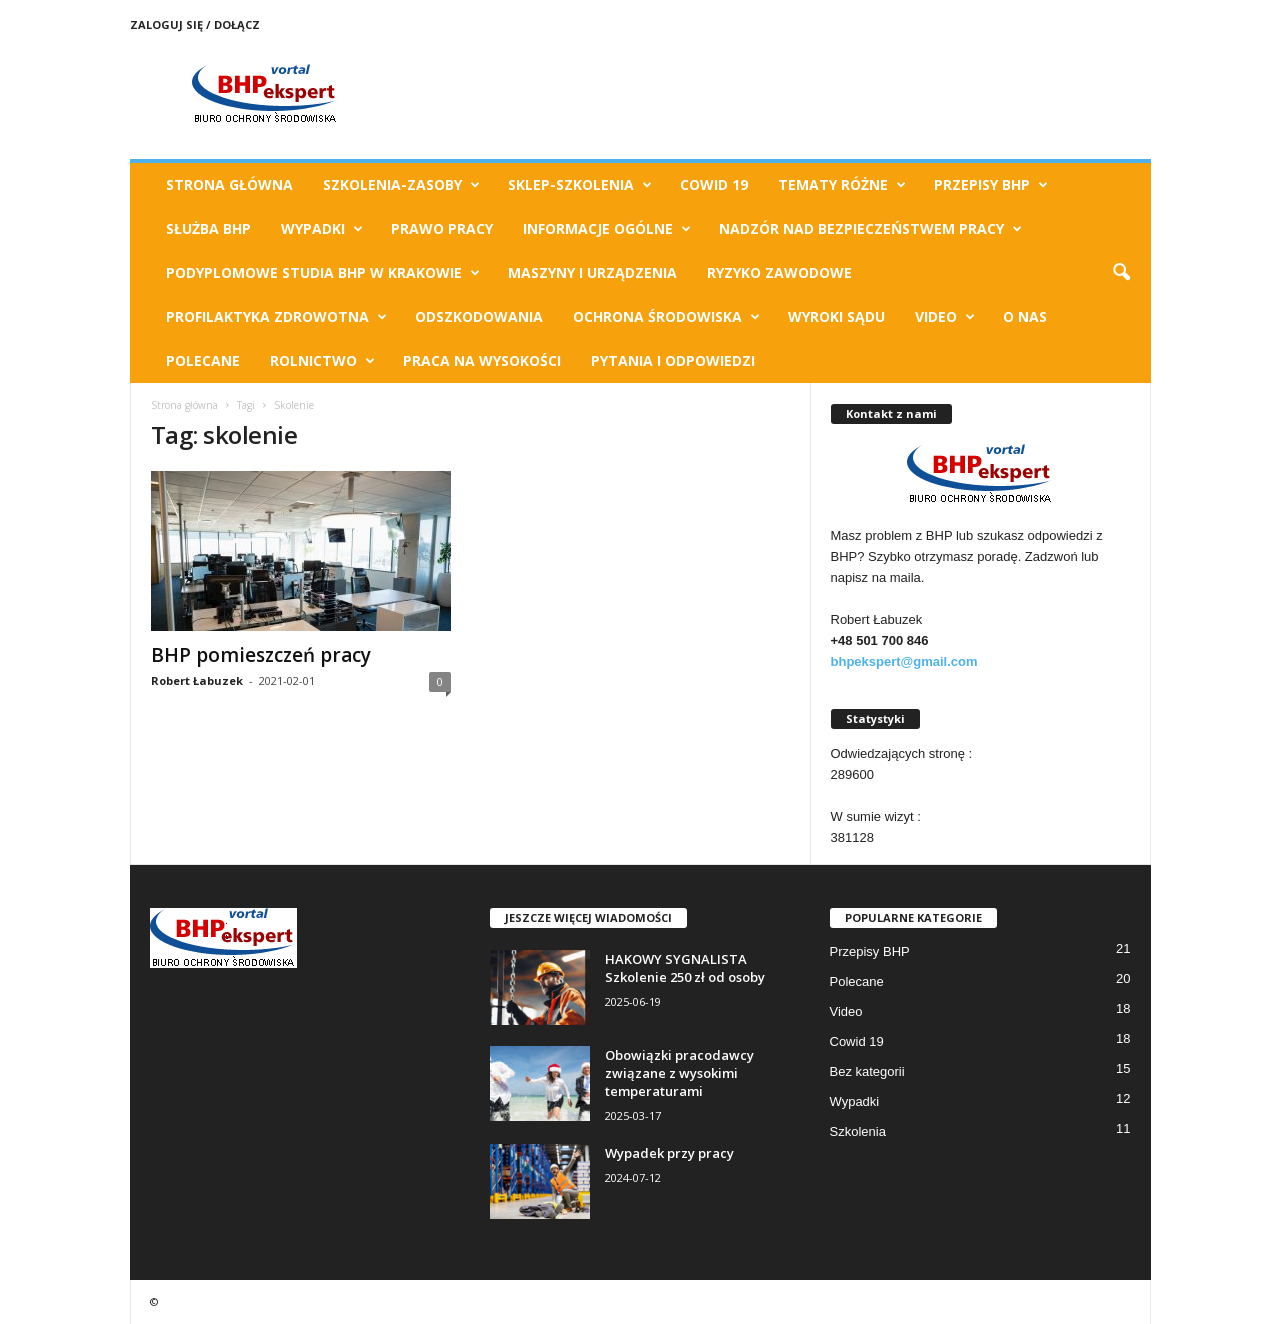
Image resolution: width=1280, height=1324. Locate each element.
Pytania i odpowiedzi (673, 360)
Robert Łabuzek (197, 680)
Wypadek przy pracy (669, 1153)
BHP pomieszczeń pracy (261, 655)
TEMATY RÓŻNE (842, 185)
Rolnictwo (322, 361)
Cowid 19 (714, 184)
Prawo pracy (442, 228)
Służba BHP (208, 228)
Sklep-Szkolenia (580, 185)
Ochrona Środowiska (666, 317)
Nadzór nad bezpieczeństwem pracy (870, 229)
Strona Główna (229, 184)
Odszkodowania (479, 316)
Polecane (203, 360)
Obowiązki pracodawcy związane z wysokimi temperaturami (679, 1073)
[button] (1121, 273)
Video (945, 317)
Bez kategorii (867, 1071)
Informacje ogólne (607, 229)
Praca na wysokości (482, 360)
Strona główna (184, 405)
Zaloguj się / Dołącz (195, 24)
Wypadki (322, 229)
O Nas (1025, 316)
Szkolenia (858, 1131)
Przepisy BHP (991, 185)
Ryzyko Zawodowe (779, 272)
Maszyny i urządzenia (592, 272)
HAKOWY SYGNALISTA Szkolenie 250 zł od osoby (685, 968)
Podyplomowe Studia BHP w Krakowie (323, 273)
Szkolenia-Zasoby (401, 185)
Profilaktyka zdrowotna (276, 317)
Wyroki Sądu (836, 316)
